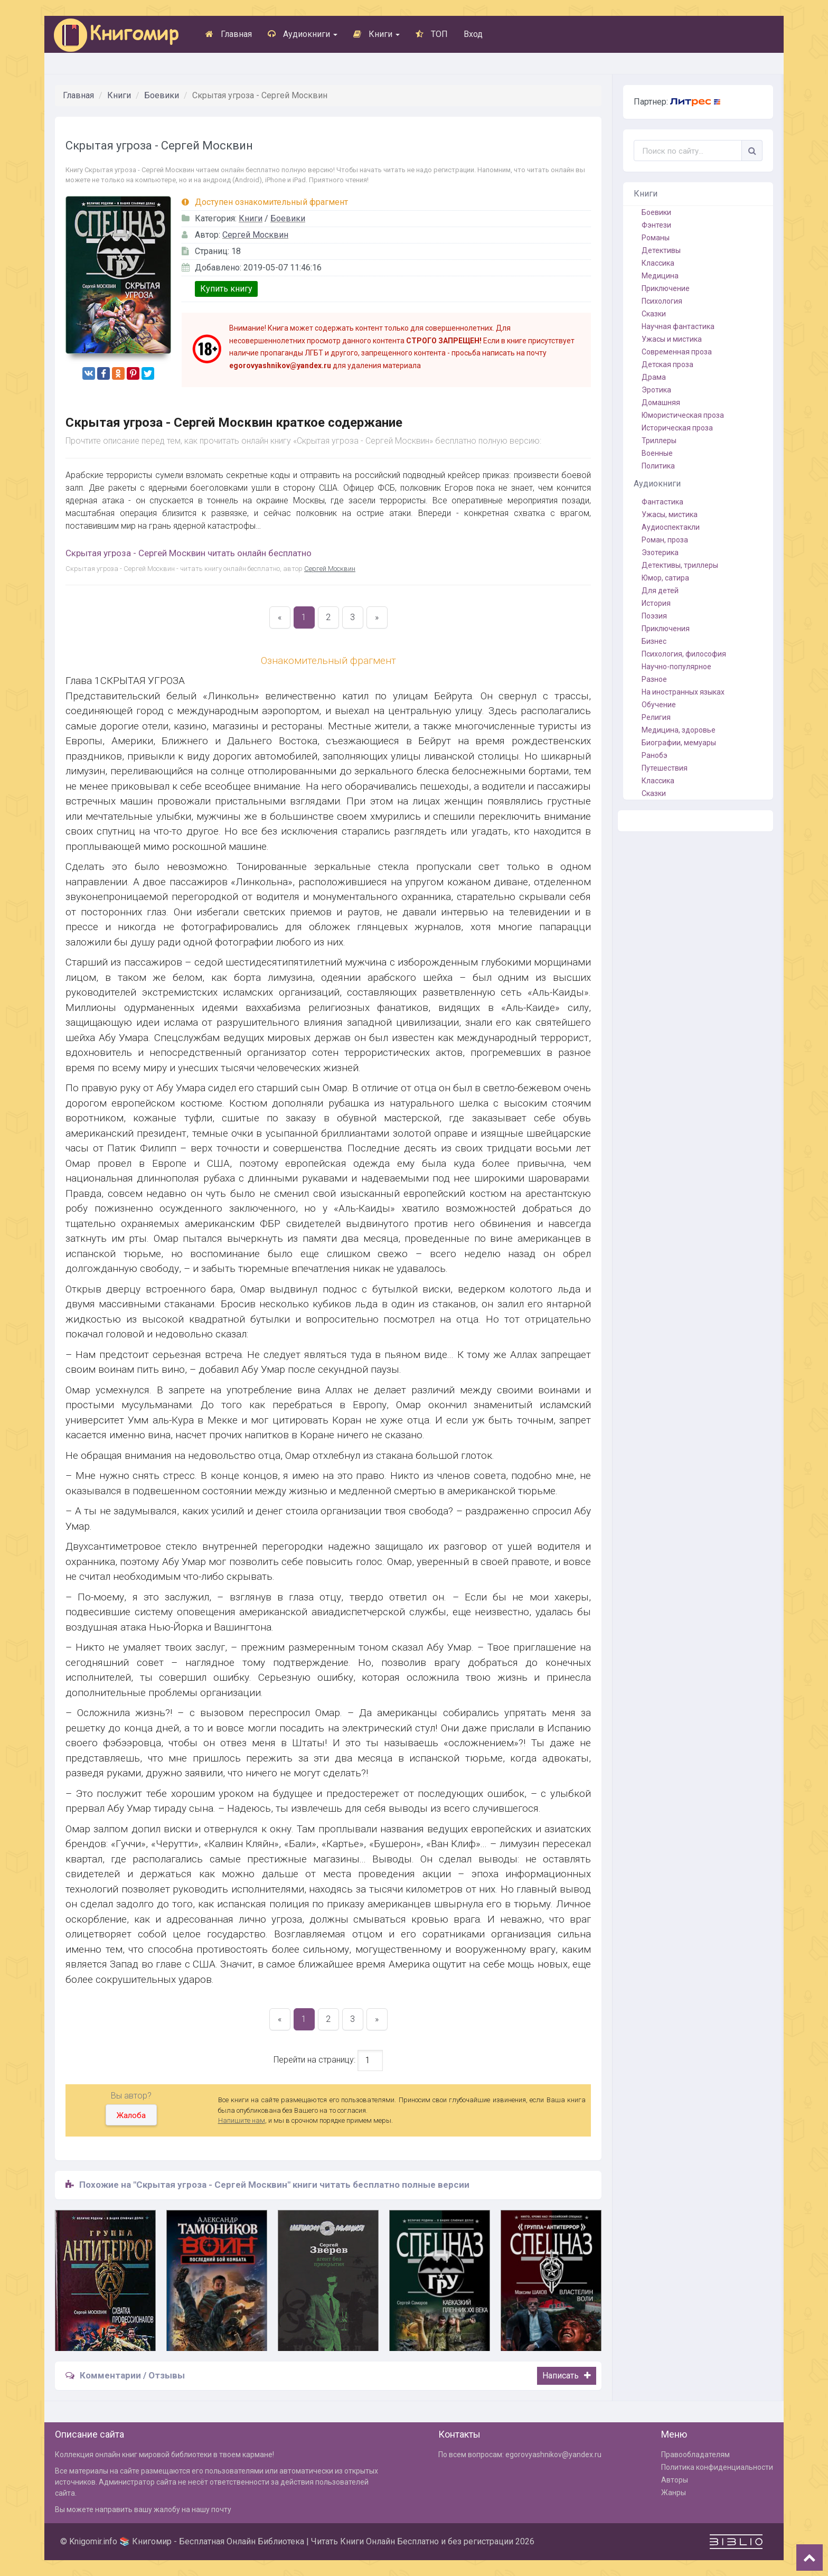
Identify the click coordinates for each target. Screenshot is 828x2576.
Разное (654, 679)
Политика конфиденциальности (717, 2467)
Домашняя (661, 402)
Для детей (660, 590)
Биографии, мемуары (679, 742)
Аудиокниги (302, 34)
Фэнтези (656, 225)
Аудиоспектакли (671, 527)
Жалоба (131, 2115)
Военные (657, 453)
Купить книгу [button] (226, 289)
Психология (662, 301)
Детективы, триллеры (680, 565)
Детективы (661, 250)
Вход (473, 34)
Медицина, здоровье (679, 730)
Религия (656, 717)
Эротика (656, 390)
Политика (658, 466)
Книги (376, 34)
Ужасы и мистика (672, 339)
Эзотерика (660, 552)
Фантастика (662, 502)
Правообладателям (695, 2454)
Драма (654, 377)
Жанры (673, 2492)
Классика (658, 263)
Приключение (666, 288)
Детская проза (667, 364)
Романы (656, 237)
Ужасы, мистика (670, 514)
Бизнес (654, 641)
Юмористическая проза (683, 415)
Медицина (660, 275)
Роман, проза (665, 540)
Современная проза (677, 352)
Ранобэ (654, 755)
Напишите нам (241, 2120)
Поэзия (654, 616)
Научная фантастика (678, 326)
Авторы (674, 2480)
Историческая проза (677, 428)
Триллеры (659, 440)
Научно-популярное (676, 666)
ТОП (432, 34)
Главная (228, 34)
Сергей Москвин (255, 235)
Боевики (161, 95)
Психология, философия (684, 654)
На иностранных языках (683, 692)
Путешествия (665, 768)
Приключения (666, 628)
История (656, 603)
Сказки (654, 314)
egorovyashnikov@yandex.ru (553, 2454)
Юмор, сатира (665, 578)
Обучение (659, 704)
